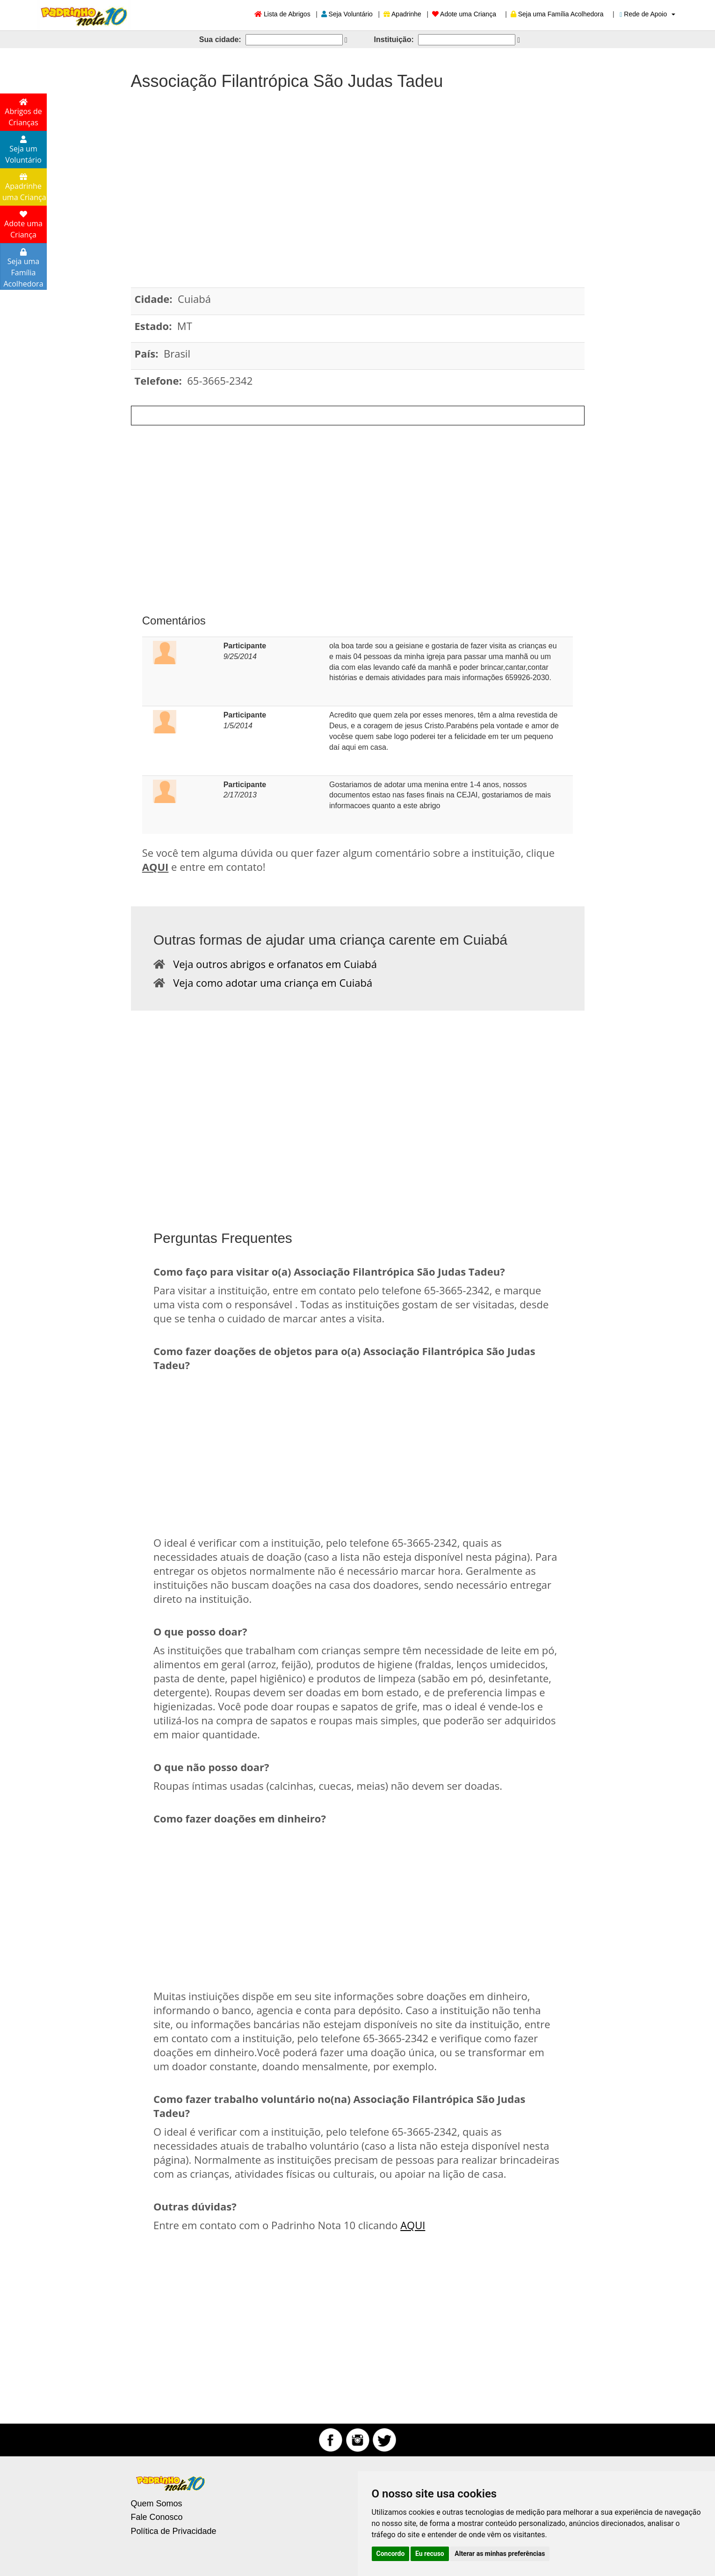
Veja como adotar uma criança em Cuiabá (268, 983)
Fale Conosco (157, 2517)
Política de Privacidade (174, 2531)
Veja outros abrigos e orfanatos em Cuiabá (271, 964)
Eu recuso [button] (429, 2553)
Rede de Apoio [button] (647, 14)
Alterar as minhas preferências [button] (500, 2553)
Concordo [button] (390, 2553)
